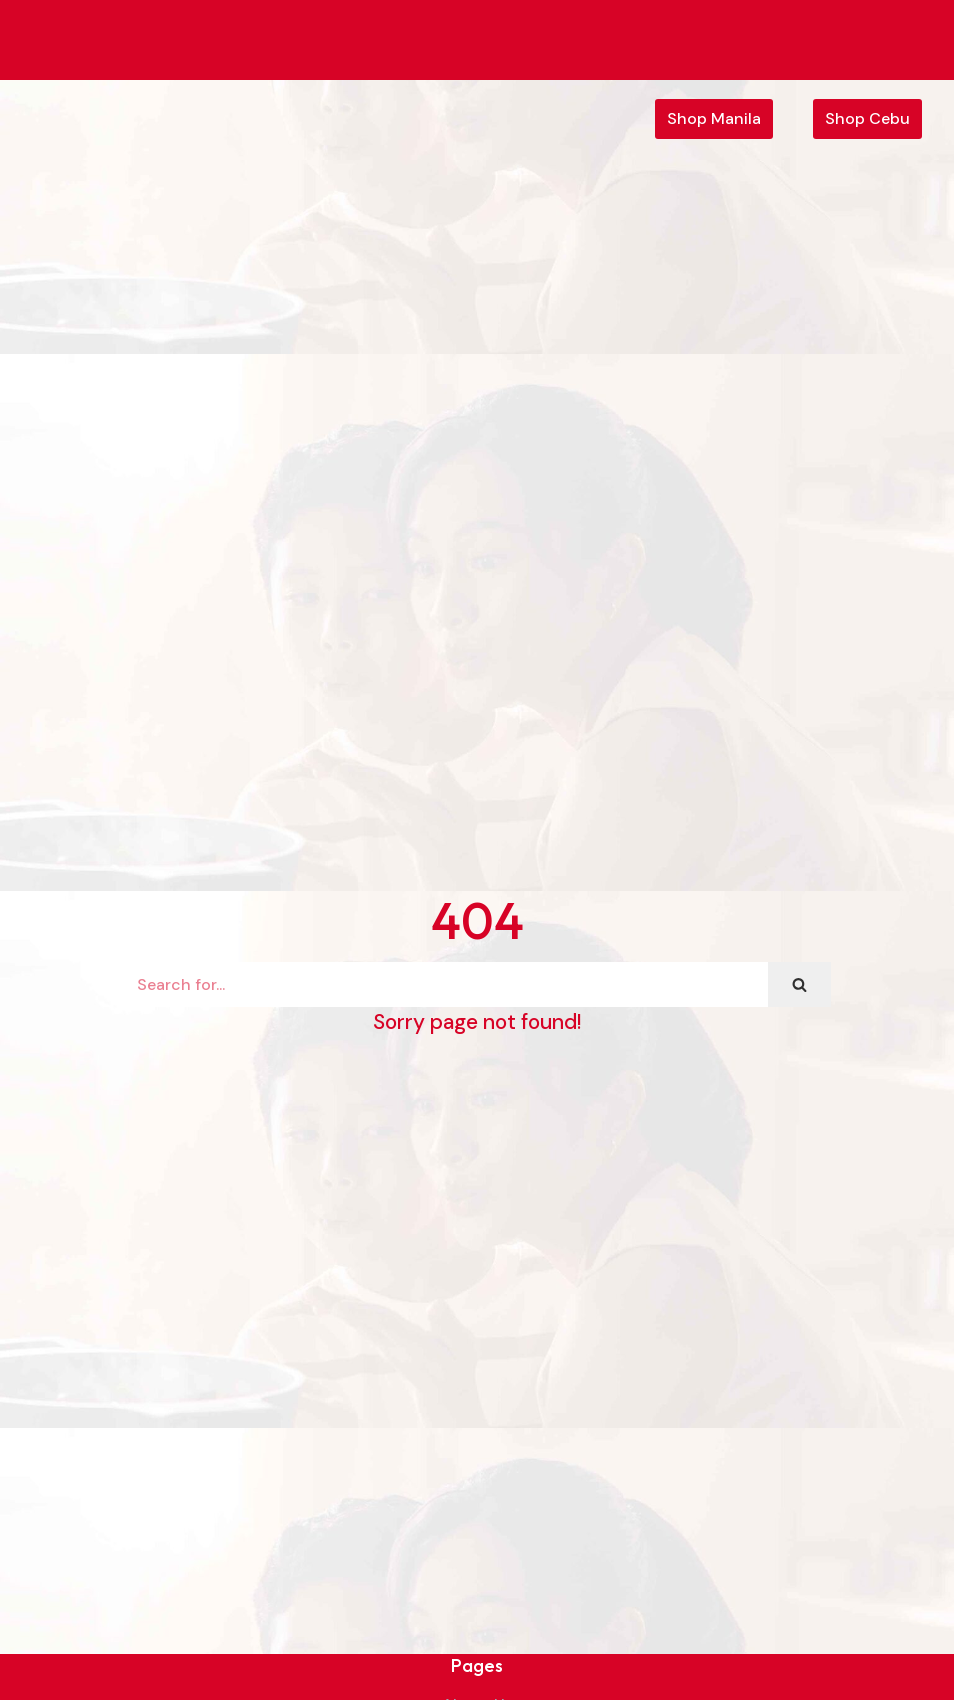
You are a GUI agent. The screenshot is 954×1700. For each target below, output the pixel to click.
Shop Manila (714, 118)
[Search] (445, 984)
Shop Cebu (867, 118)
